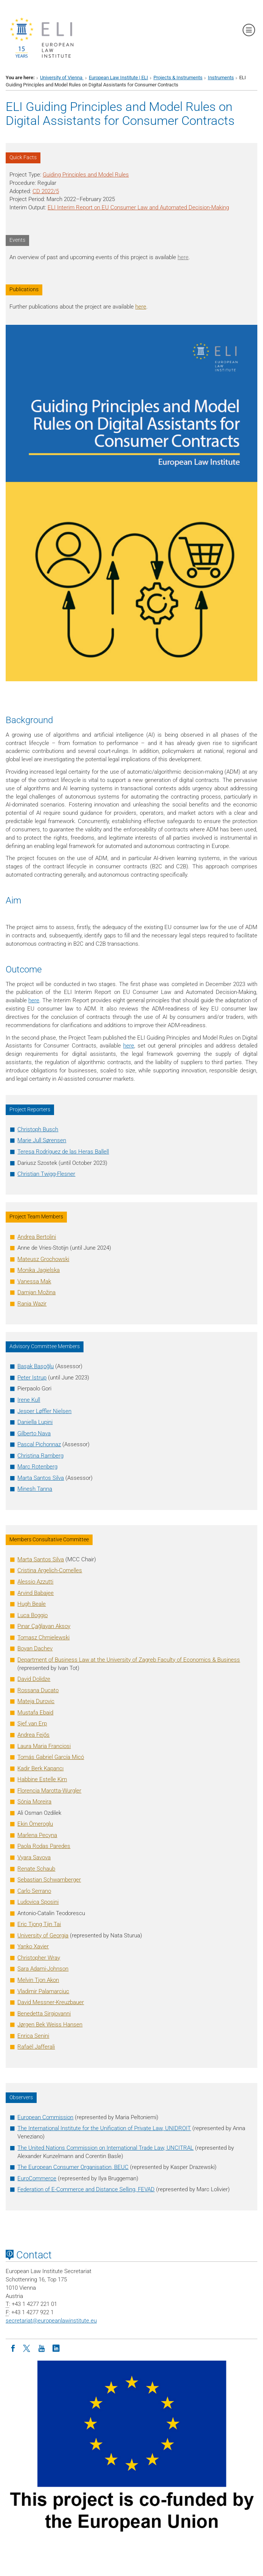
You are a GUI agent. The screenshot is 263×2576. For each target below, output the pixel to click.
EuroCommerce (36, 2178)
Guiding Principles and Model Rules (86, 174)
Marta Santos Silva (40, 1478)
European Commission (45, 2117)
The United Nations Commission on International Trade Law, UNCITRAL (105, 2147)
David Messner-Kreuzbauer (50, 2002)
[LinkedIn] (56, 2348)
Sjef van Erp (32, 1723)
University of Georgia (42, 1935)
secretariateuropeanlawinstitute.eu (51, 2320)
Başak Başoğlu (35, 1366)
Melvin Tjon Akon (38, 1980)
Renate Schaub (36, 1868)
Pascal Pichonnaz (39, 1444)
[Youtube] (41, 2348)
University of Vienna (62, 77)
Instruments (221, 77)
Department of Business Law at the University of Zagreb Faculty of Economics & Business (128, 1659)
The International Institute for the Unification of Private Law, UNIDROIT (104, 2128)
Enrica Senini (33, 2035)
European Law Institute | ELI (118, 77)
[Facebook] (13, 2348)
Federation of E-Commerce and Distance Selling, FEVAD (86, 2189)
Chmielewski (43, 1637)
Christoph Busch (37, 1129)
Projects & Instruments (178, 77)
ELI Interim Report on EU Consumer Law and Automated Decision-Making (138, 207)
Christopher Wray (38, 1957)
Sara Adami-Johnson (42, 1968)
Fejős (33, 1734)
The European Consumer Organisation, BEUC (72, 2167)
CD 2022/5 (45, 191)
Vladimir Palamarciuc (43, 1991)
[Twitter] (27, 2348)
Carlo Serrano (34, 1891)
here (183, 257)
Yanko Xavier (33, 1946)
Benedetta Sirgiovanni (44, 2013)
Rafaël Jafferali (36, 2046)
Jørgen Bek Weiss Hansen (49, 2024)
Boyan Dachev (35, 1648)
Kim (42, 1779)
